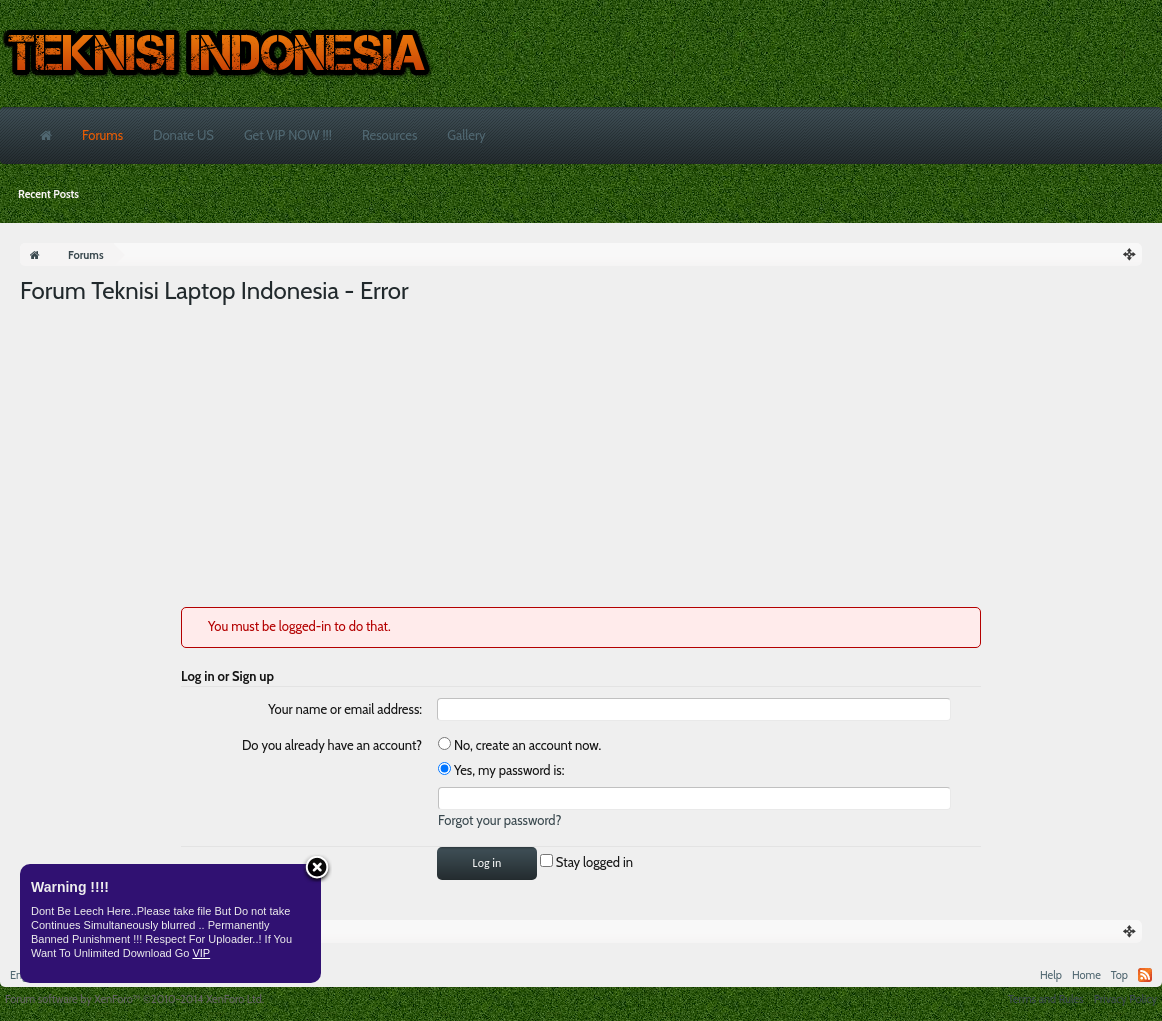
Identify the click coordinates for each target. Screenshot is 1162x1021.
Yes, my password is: (501, 770)
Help (1051, 975)
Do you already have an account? (332, 745)
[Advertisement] (581, 457)
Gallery (466, 135)
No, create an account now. (519, 745)
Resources (389, 135)
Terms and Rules (1046, 999)
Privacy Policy (1125, 999)
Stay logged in (586, 862)
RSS (1145, 975)
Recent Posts (48, 194)
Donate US (183, 135)
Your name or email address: (345, 709)
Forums (102, 135)
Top (1119, 975)
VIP (201, 953)
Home (1086, 975)
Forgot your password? (500, 820)
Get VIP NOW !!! (288, 135)
